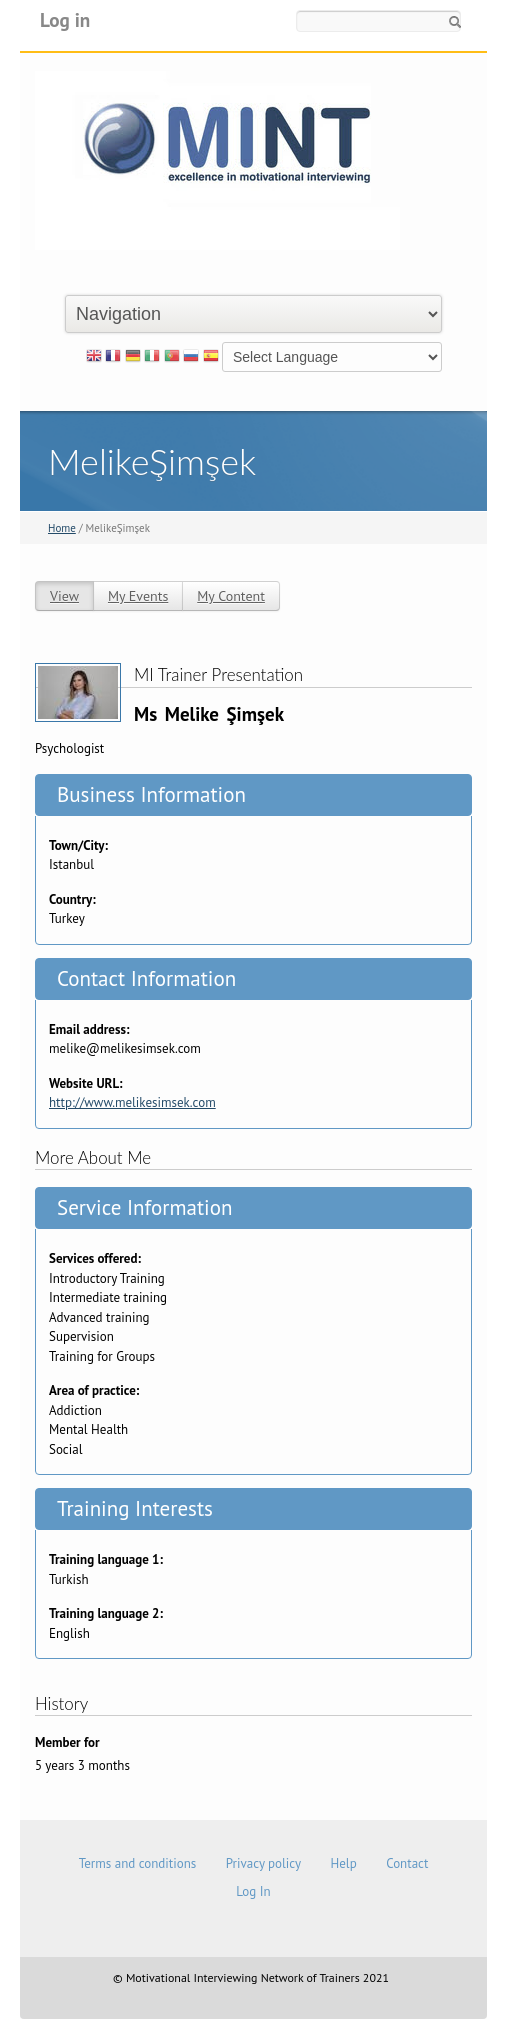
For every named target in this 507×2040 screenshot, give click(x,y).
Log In (253, 1891)
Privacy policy (263, 1863)
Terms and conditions (138, 1863)
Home (62, 528)
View (64, 596)
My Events (138, 596)
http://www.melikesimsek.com (132, 1102)
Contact (407, 1863)
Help (344, 1863)
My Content (231, 596)
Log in (65, 19)
